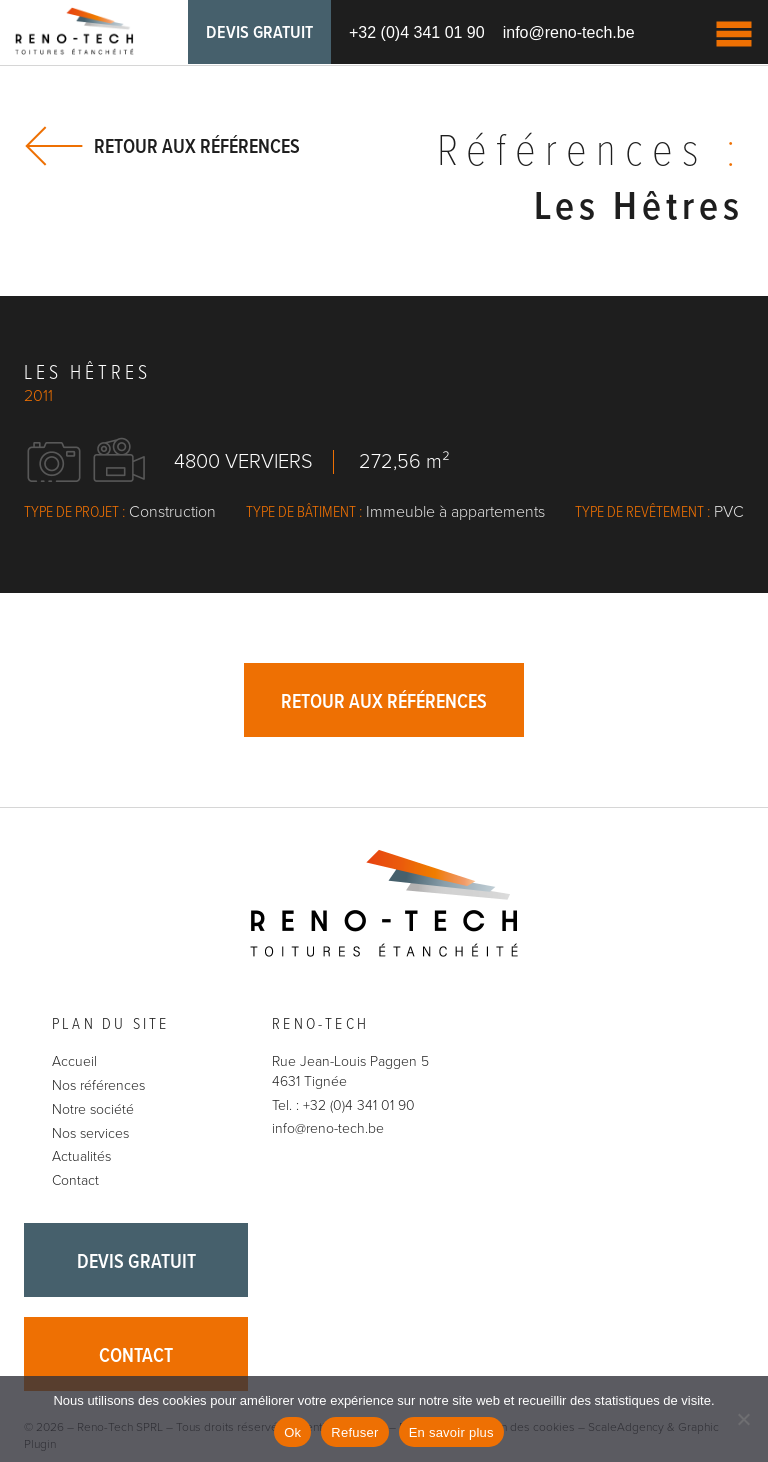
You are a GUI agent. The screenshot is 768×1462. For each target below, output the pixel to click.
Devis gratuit (259, 33)
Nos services (90, 1133)
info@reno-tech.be (569, 32)
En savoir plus (451, 1432)
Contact (75, 1180)
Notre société (93, 1109)
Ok (292, 1432)
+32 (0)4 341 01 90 (417, 32)
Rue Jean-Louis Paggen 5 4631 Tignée (350, 1071)
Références (590, 153)
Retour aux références (197, 146)
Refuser (354, 1432)
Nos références (98, 1085)
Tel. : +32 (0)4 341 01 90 (343, 1105)
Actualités (81, 1156)
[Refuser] (743, 1419)
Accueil (74, 1061)
